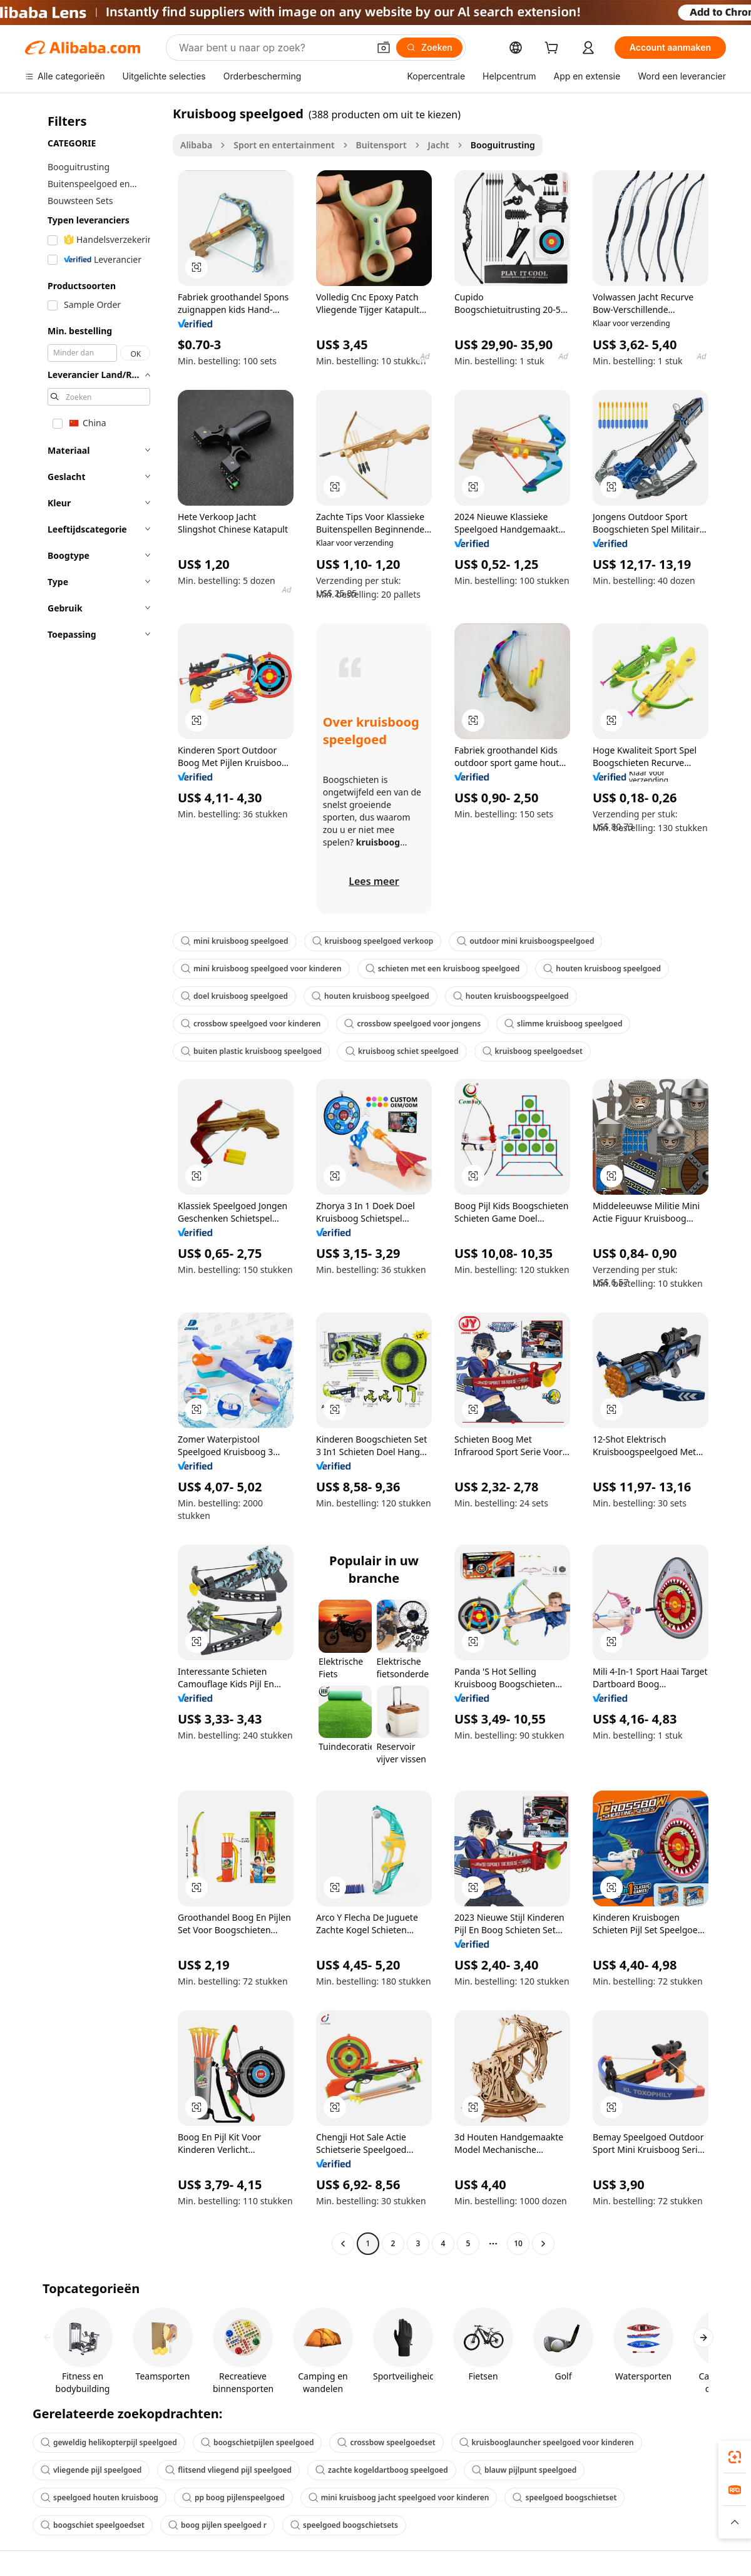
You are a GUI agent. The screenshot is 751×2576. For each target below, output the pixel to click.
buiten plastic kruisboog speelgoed (251, 1051)
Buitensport (381, 145)
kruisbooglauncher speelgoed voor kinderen (546, 2442)
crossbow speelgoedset (386, 2442)
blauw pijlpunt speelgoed (524, 2470)
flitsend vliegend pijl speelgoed (228, 2470)
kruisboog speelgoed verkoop (373, 941)
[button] (383, 48)
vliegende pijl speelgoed (91, 2470)
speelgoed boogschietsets (344, 2525)
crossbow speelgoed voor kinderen (250, 1023)
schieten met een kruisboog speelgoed (442, 968)
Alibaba (196, 145)
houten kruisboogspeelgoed (511, 996)
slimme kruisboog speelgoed (563, 1023)
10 (518, 2243)
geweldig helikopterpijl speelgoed (109, 2442)
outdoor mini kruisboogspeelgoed (525, 941)
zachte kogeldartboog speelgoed (381, 2470)
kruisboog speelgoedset (533, 1051)
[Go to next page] (543, 2243)
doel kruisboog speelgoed (234, 996)
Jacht (438, 145)
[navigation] (95, 1180)
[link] (734, 2457)
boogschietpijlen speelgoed (257, 2442)
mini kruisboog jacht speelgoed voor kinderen (399, 2497)
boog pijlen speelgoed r (217, 2525)
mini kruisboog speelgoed (235, 941)
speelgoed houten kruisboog (99, 2497)
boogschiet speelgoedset (93, 2525)
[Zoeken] (429, 48)
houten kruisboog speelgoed (602, 968)
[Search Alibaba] (272, 47)
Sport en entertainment (283, 145)
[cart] (553, 49)
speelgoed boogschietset (564, 2497)
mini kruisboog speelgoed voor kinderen (261, 968)
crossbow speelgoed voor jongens (412, 1023)
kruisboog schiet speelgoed (402, 1051)
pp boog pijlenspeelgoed (233, 2497)
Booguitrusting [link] (503, 145)
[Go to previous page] (343, 2243)
